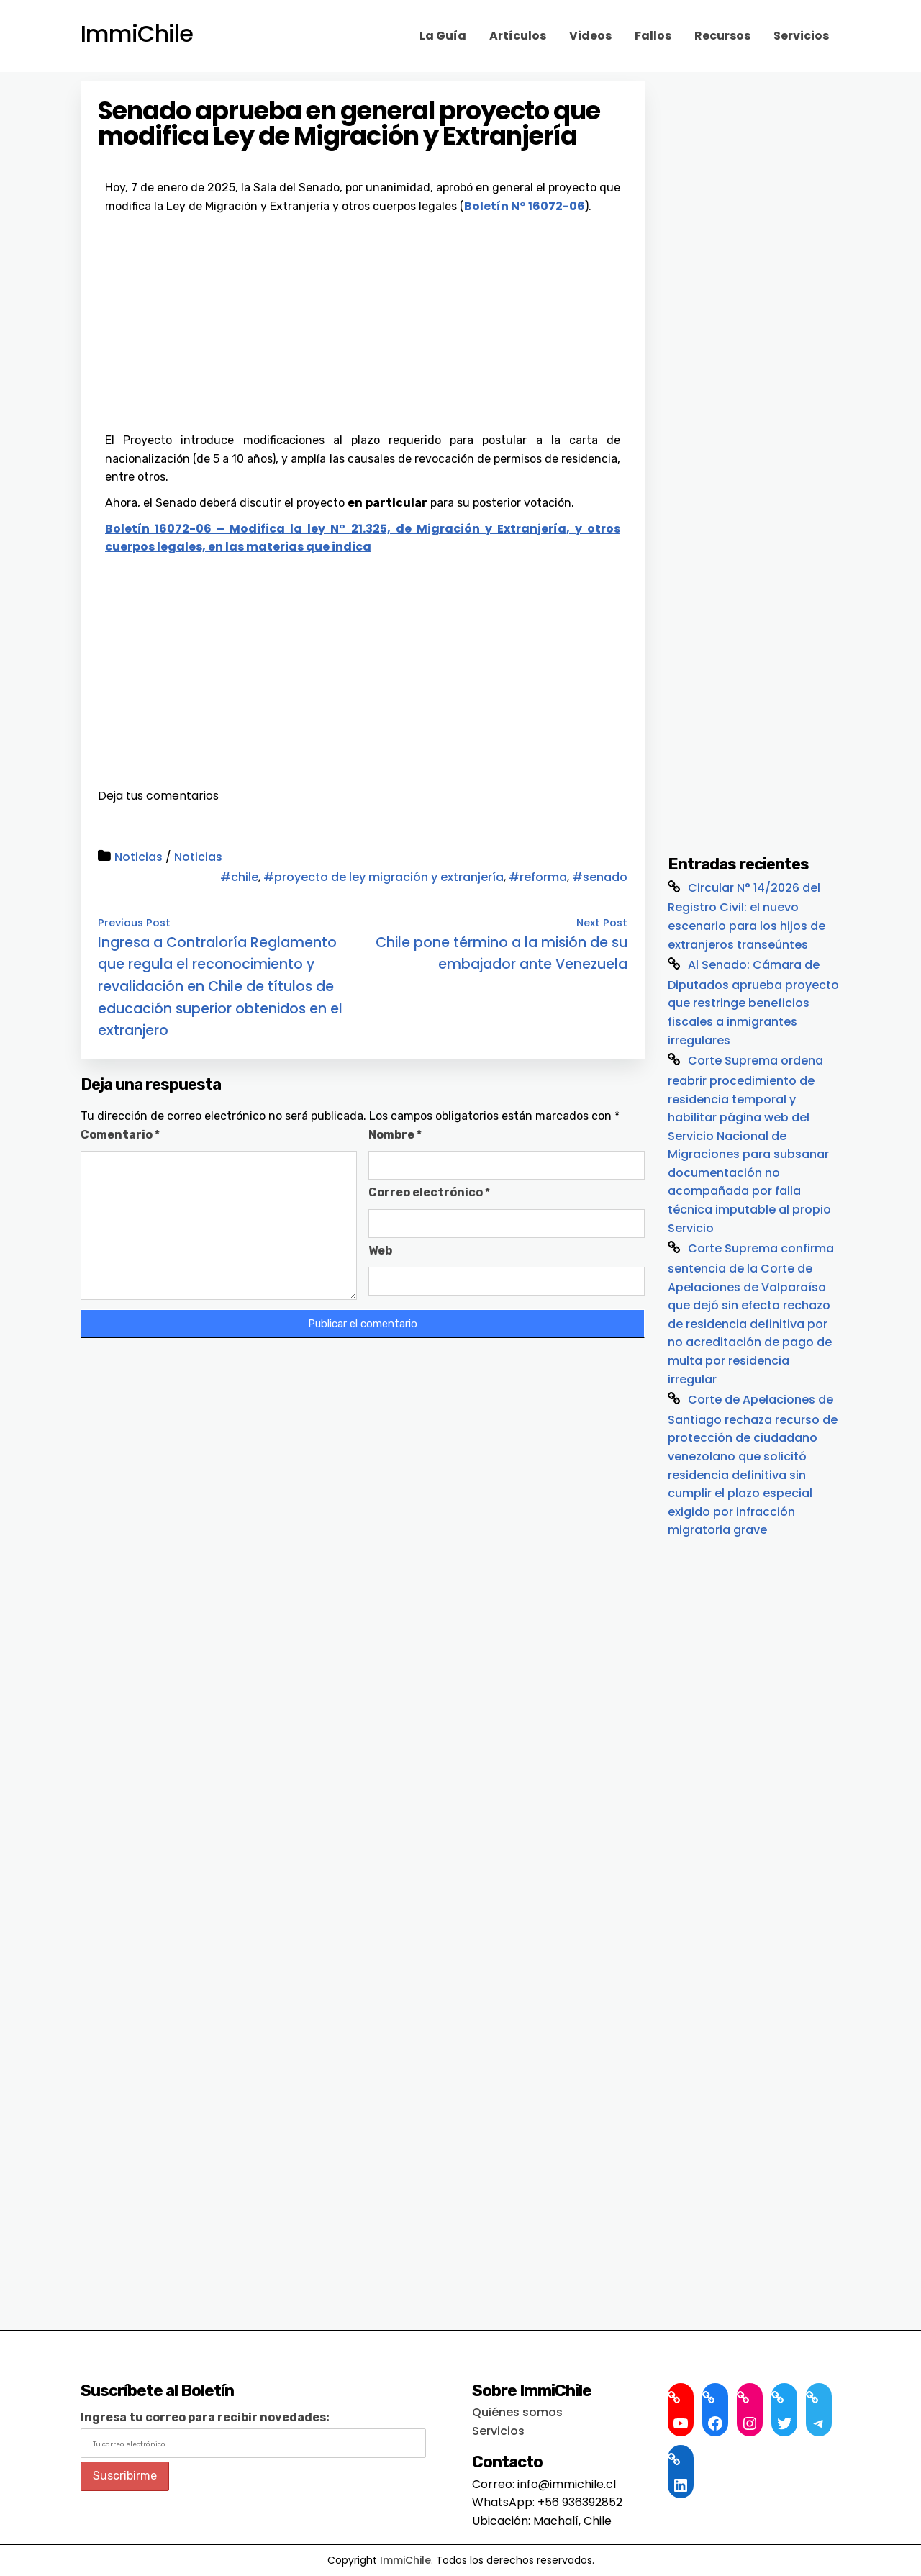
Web (380, 1250)
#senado (599, 877)
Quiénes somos (517, 2412)
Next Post (601, 923)
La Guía (442, 35)
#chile (239, 877)
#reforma (538, 877)
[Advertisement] (362, 323)
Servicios (801, 35)
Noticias (138, 857)
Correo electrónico (429, 1192)
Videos (590, 35)
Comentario (120, 1135)
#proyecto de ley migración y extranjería (383, 877)
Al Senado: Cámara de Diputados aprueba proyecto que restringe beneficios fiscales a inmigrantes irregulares (753, 1003)
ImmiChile (137, 33)
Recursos (722, 35)
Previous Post (134, 923)
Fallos (653, 35)
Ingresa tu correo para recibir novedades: (205, 2417)
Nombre (395, 1135)
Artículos (517, 35)
